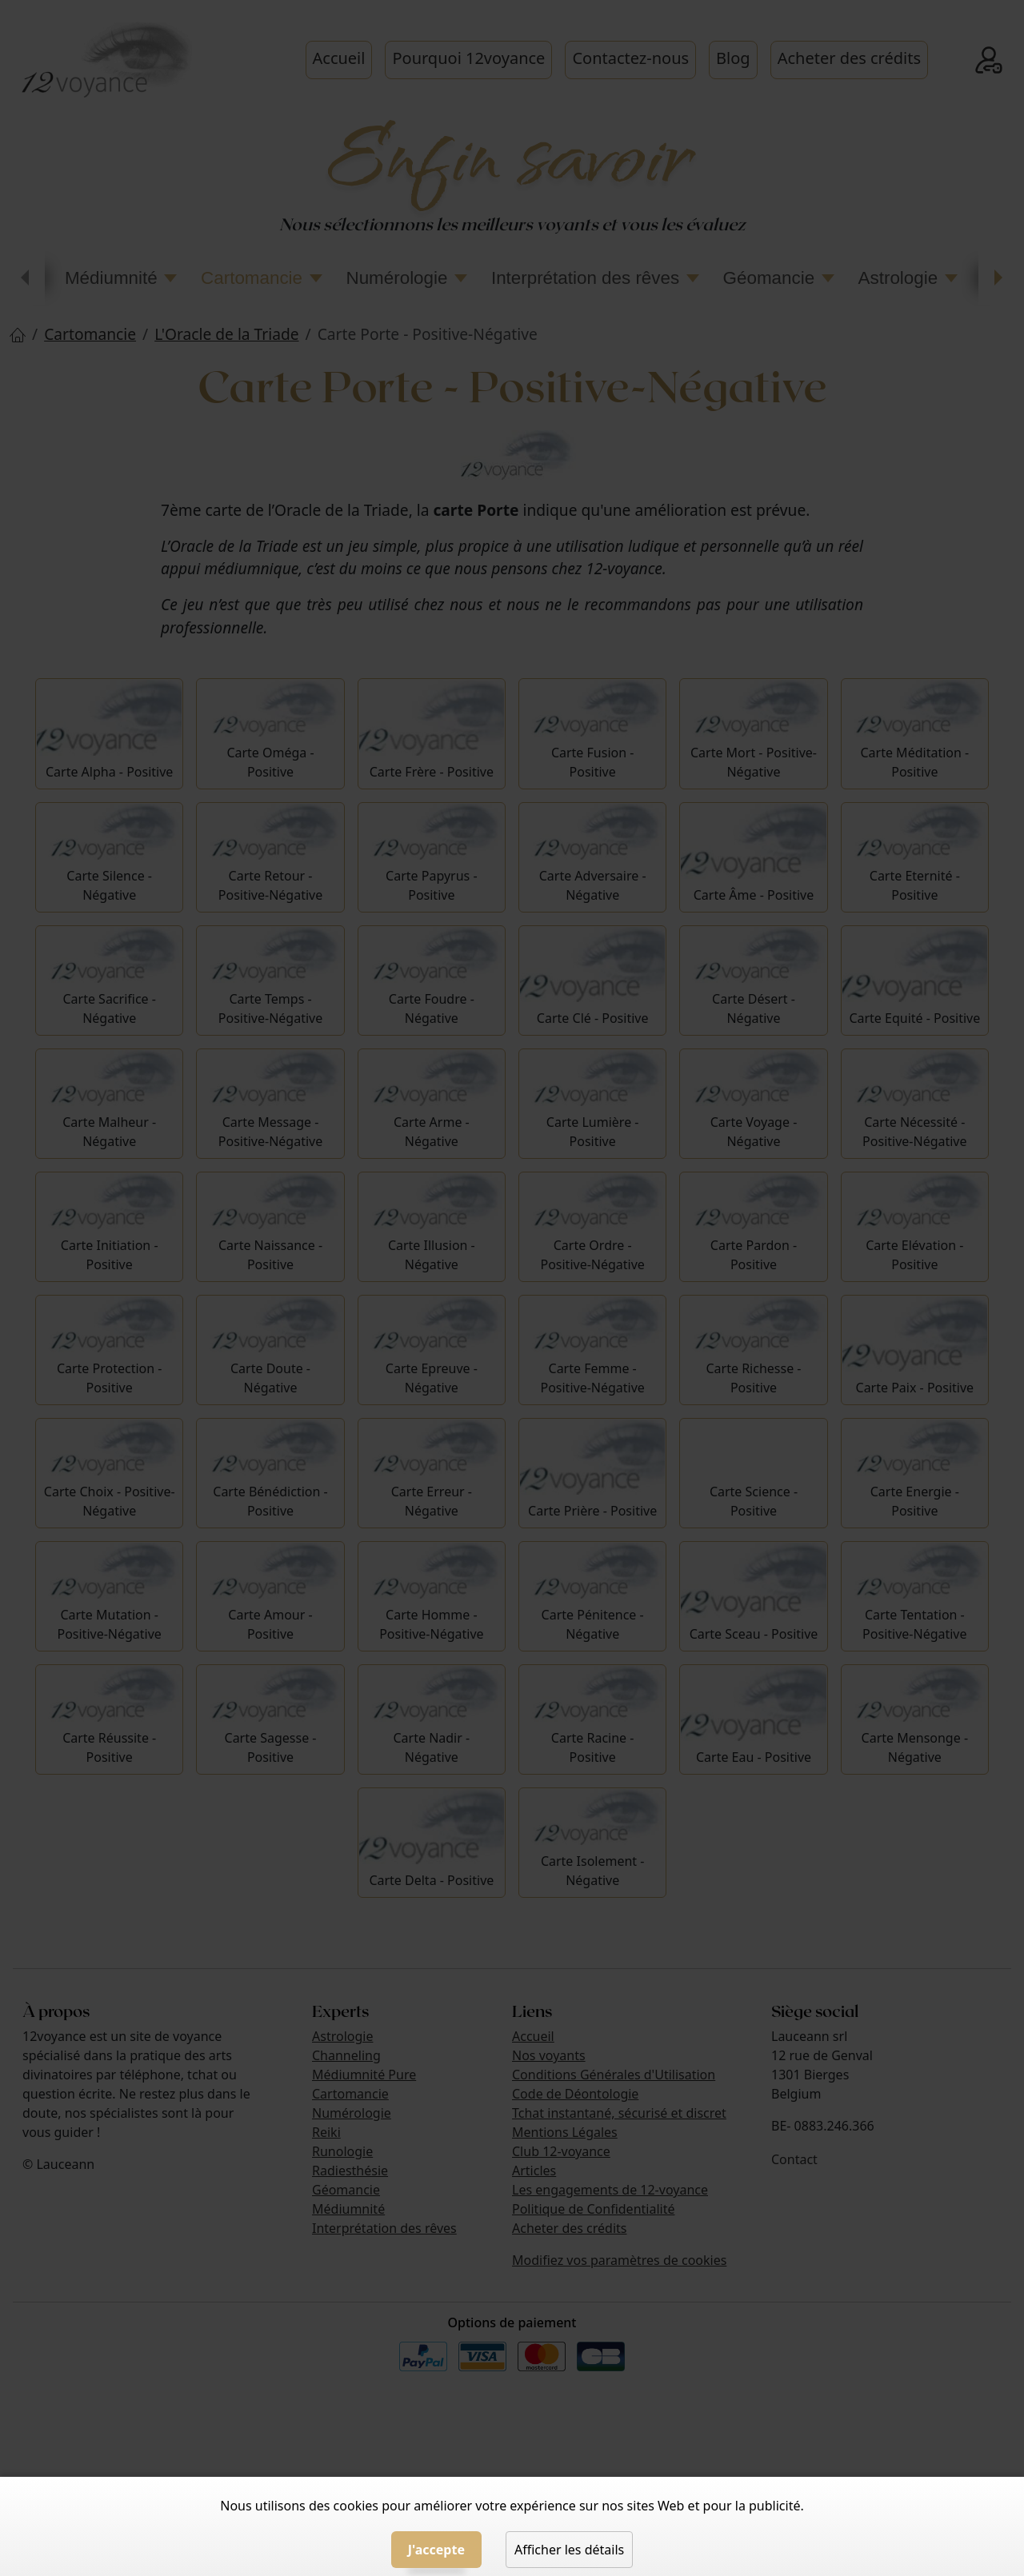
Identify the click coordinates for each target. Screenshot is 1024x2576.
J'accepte (436, 2549)
